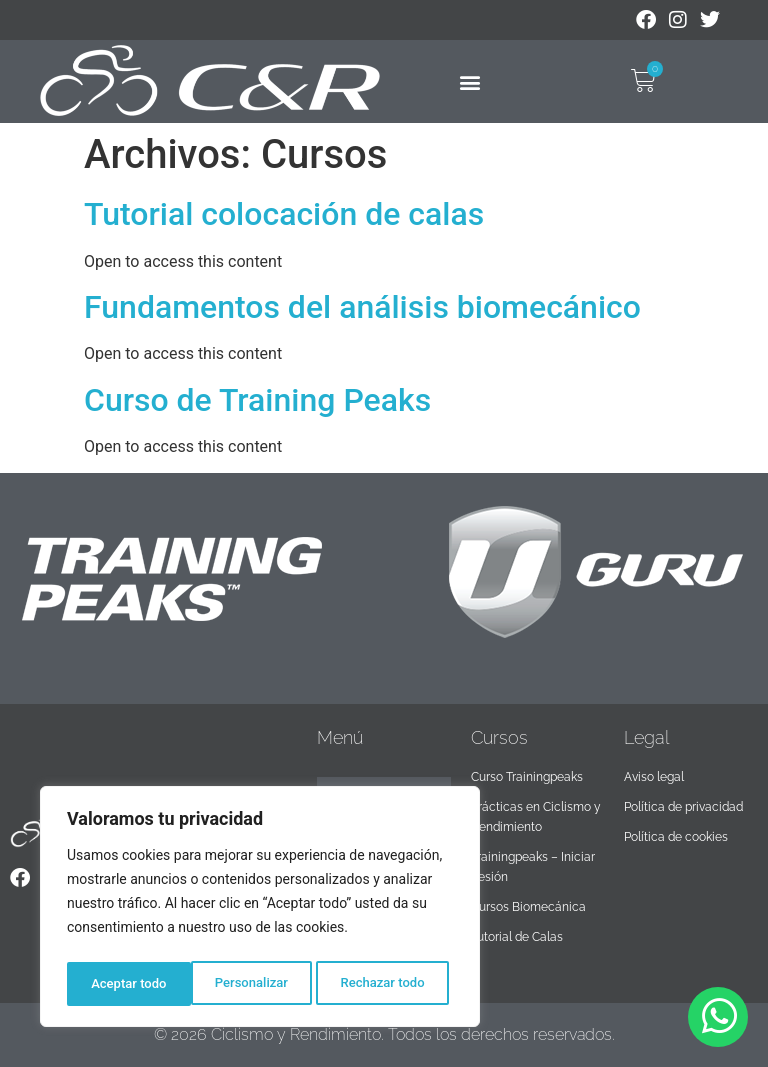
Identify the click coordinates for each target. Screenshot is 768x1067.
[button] (470, 81)
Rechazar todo (259, 984)
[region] (260, 910)
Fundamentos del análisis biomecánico (362, 307)
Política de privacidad (683, 807)
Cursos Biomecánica (528, 907)
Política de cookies (676, 837)
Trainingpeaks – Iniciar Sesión (533, 867)
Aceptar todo (392, 984)
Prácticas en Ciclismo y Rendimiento (536, 817)
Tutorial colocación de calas (284, 214)
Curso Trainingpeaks (527, 777)
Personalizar (126, 984)
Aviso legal (654, 777)
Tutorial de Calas (517, 937)
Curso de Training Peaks (257, 400)
